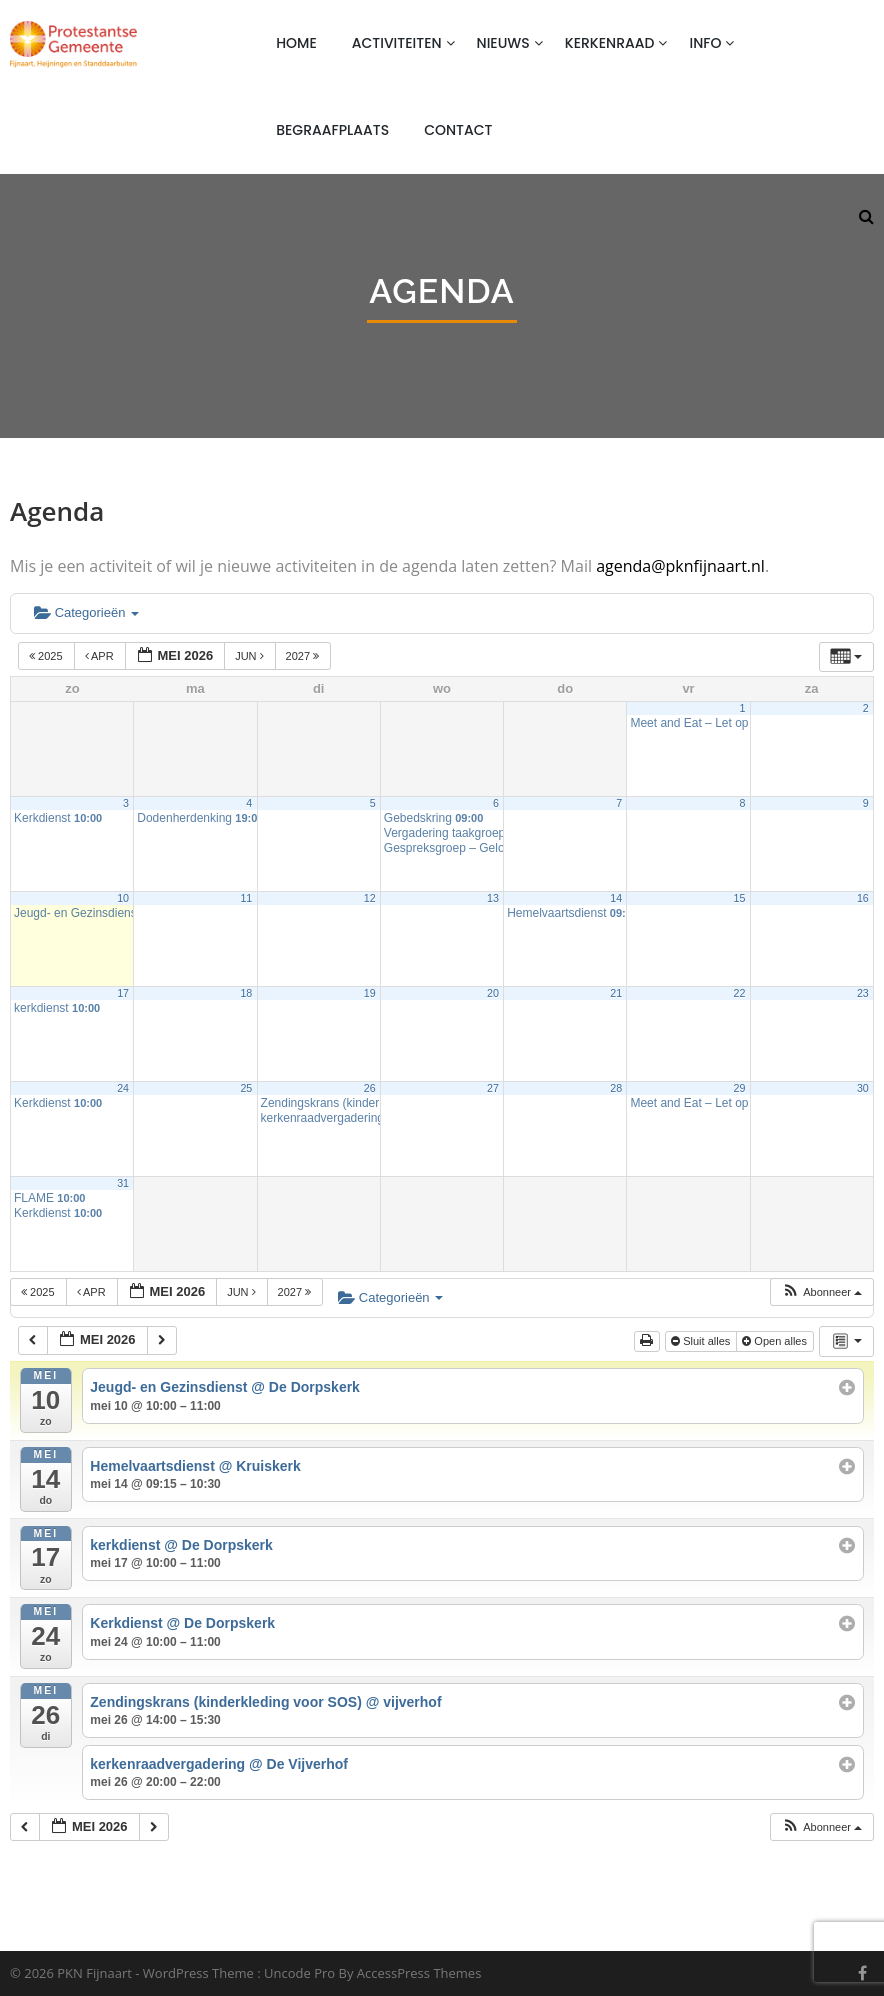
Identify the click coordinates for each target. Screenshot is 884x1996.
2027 (304, 656)
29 (740, 1088)
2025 (47, 656)
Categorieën (86, 612)
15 (740, 898)
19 (370, 993)
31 (123, 1183)
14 (616, 898)
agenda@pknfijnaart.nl (680, 566)
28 (616, 1088)
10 (123, 898)
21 (616, 993)
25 (246, 1088)
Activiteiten (397, 43)
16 (863, 898)
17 (123, 993)
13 (493, 898)
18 (246, 993)
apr (101, 656)
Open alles (776, 1341)
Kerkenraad (610, 43)
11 (246, 898)
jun (251, 656)
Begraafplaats (332, 130)
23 (863, 993)
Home (296, 43)
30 (863, 1088)
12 (370, 898)
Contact (458, 130)
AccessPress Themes (419, 1973)
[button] (821, 1292)
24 (123, 1088)
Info (705, 43)
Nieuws (503, 43)
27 (493, 1088)
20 (493, 993)
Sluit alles (702, 1341)
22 (740, 993)
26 (370, 1088)
